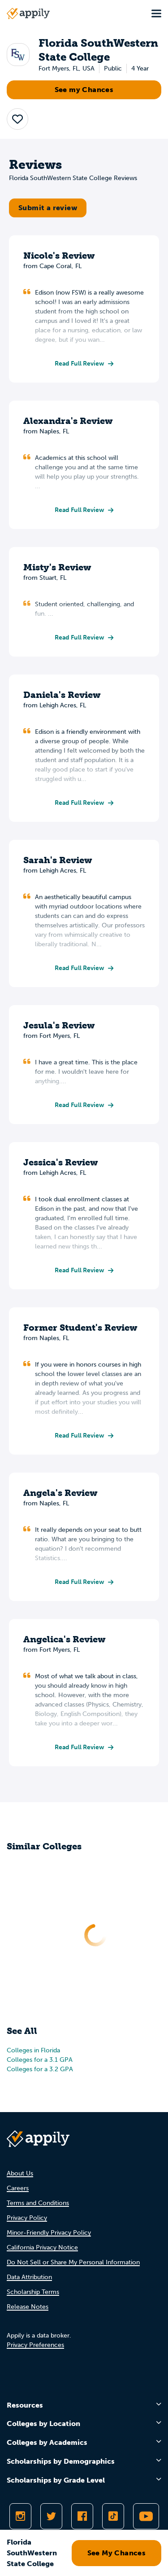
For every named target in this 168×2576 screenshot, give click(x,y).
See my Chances (84, 89)
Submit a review (47, 207)
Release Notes (27, 2307)
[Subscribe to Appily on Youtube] (146, 2516)
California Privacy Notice (42, 2247)
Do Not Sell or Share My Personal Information (73, 2262)
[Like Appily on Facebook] (82, 2516)
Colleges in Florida (33, 2050)
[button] (17, 119)
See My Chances (116, 2553)
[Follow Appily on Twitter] (51, 2516)
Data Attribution (29, 2277)
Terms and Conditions (38, 2203)
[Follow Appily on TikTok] (113, 2516)
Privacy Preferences (35, 2345)
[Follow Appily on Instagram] (20, 2516)
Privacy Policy (27, 2218)
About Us (20, 2173)
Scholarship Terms (33, 2292)
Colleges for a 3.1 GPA (40, 2060)
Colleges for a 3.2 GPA (40, 2069)
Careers (18, 2188)
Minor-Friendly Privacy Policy (49, 2232)
